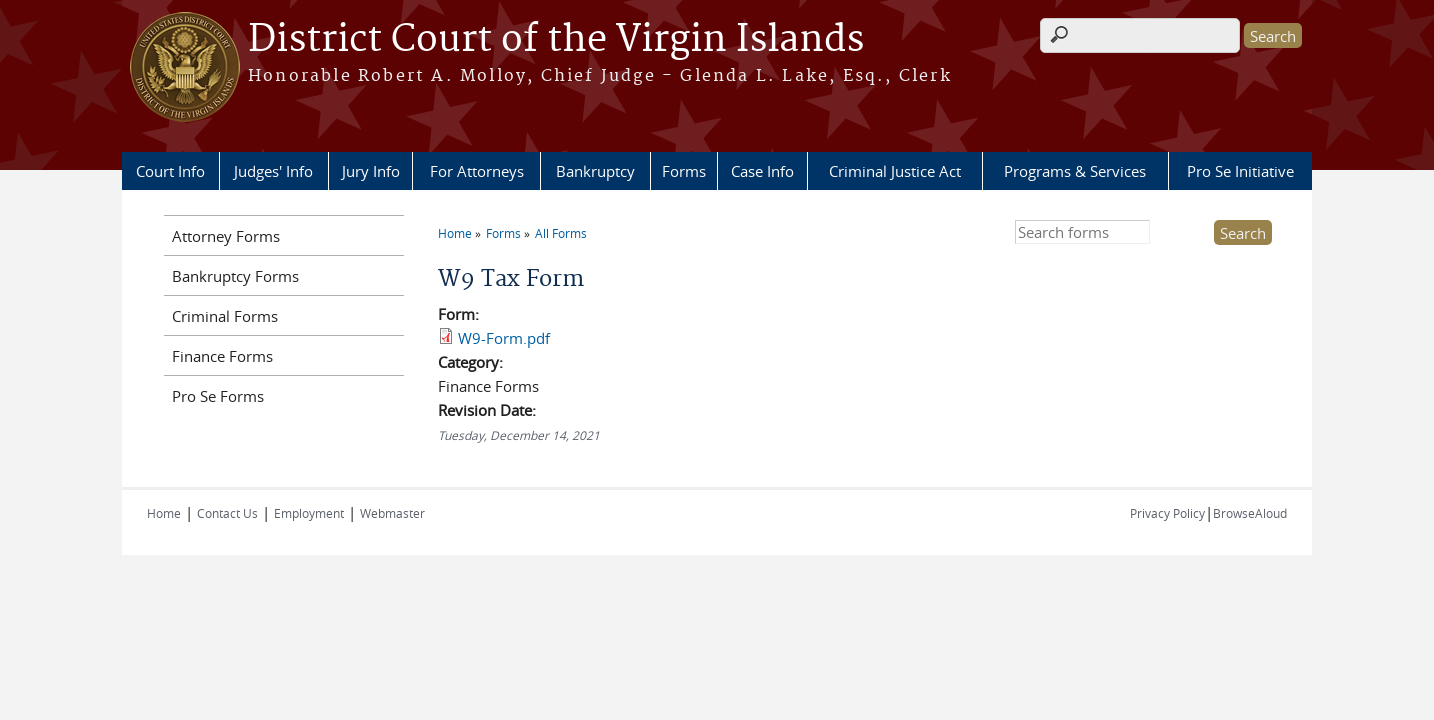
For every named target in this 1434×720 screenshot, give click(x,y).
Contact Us (227, 513)
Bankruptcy (595, 171)
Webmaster (392, 513)
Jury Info (371, 171)
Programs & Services (1075, 171)
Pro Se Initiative (1240, 171)
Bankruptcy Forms (235, 276)
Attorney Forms (226, 236)
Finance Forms (222, 356)
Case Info (762, 171)
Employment (309, 513)
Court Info (170, 171)
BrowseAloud (1250, 513)
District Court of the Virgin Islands (556, 40)
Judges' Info (273, 171)
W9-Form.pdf (504, 338)
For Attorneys (477, 171)
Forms (684, 171)
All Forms (561, 233)
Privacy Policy (1167, 513)
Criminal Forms (225, 316)
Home (455, 233)
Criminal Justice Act (895, 171)
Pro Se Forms (218, 396)
